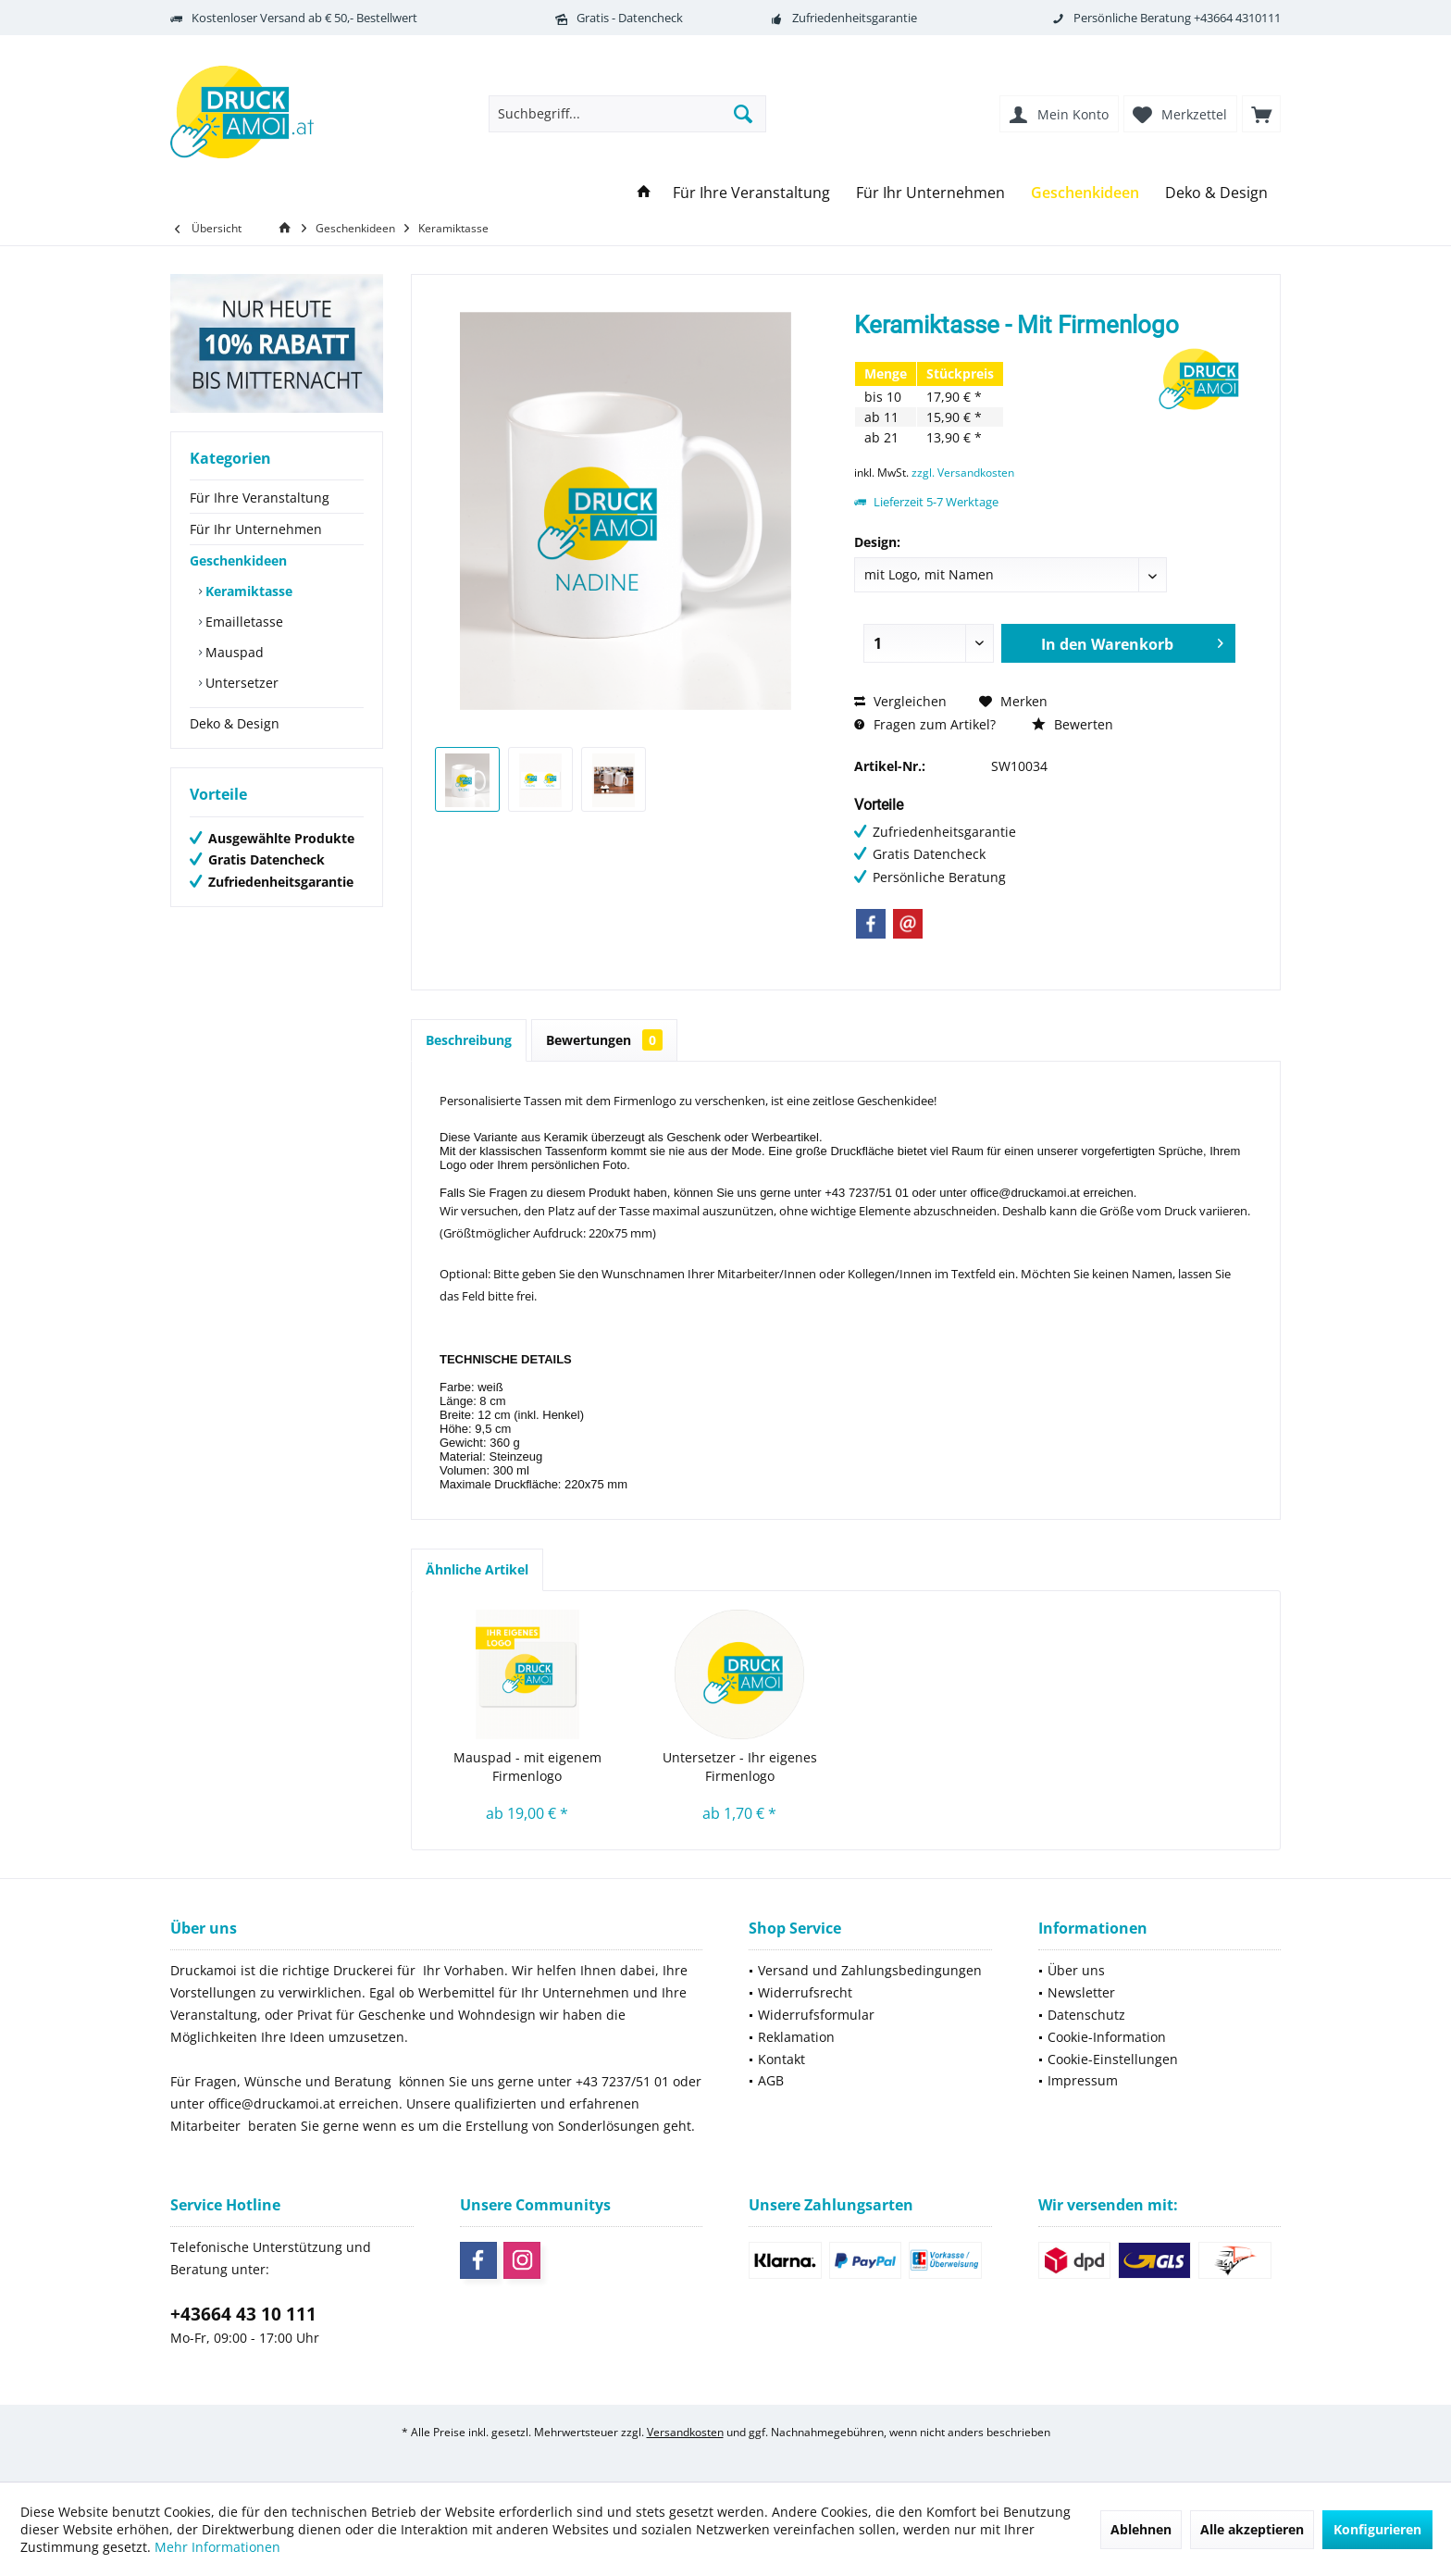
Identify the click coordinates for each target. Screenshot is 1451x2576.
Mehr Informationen (217, 2547)
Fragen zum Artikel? (925, 724)
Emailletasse (242, 621)
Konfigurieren (1377, 2529)
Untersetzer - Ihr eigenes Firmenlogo (740, 1766)
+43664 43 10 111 (243, 2314)
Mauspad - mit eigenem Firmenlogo (527, 1766)
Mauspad (233, 652)
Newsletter (1081, 1992)
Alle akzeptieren (1252, 2529)
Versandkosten (685, 2432)
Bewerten (1072, 724)
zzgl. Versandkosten (963, 472)
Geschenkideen (238, 560)
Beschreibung (469, 1040)
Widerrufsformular (816, 2014)
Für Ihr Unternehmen (256, 529)
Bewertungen (604, 1040)
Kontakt (781, 2059)
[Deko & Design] (1216, 193)
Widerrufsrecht (805, 1992)
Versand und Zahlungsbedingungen (870, 1970)
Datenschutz (1086, 2014)
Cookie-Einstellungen (1113, 2059)
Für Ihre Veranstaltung (259, 497)
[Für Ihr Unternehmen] (930, 193)
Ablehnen (1141, 2529)
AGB (771, 2080)
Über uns (1076, 1970)
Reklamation (796, 2037)
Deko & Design (234, 723)
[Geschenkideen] (1085, 193)
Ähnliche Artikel (477, 1569)
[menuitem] (1261, 113)
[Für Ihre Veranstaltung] (751, 193)
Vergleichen (900, 701)
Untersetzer (240, 682)
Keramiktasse (247, 591)
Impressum (1083, 2080)
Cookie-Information (1107, 2037)
